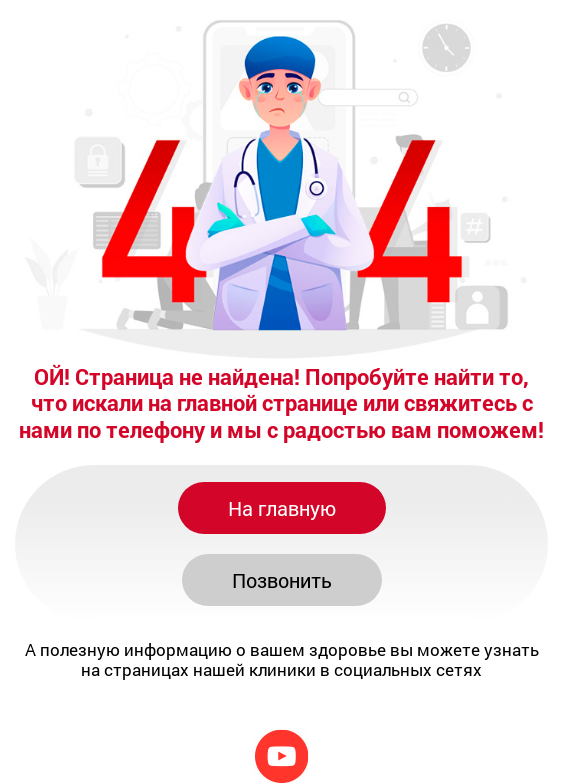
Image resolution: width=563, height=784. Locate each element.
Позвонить (282, 580)
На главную (282, 508)
